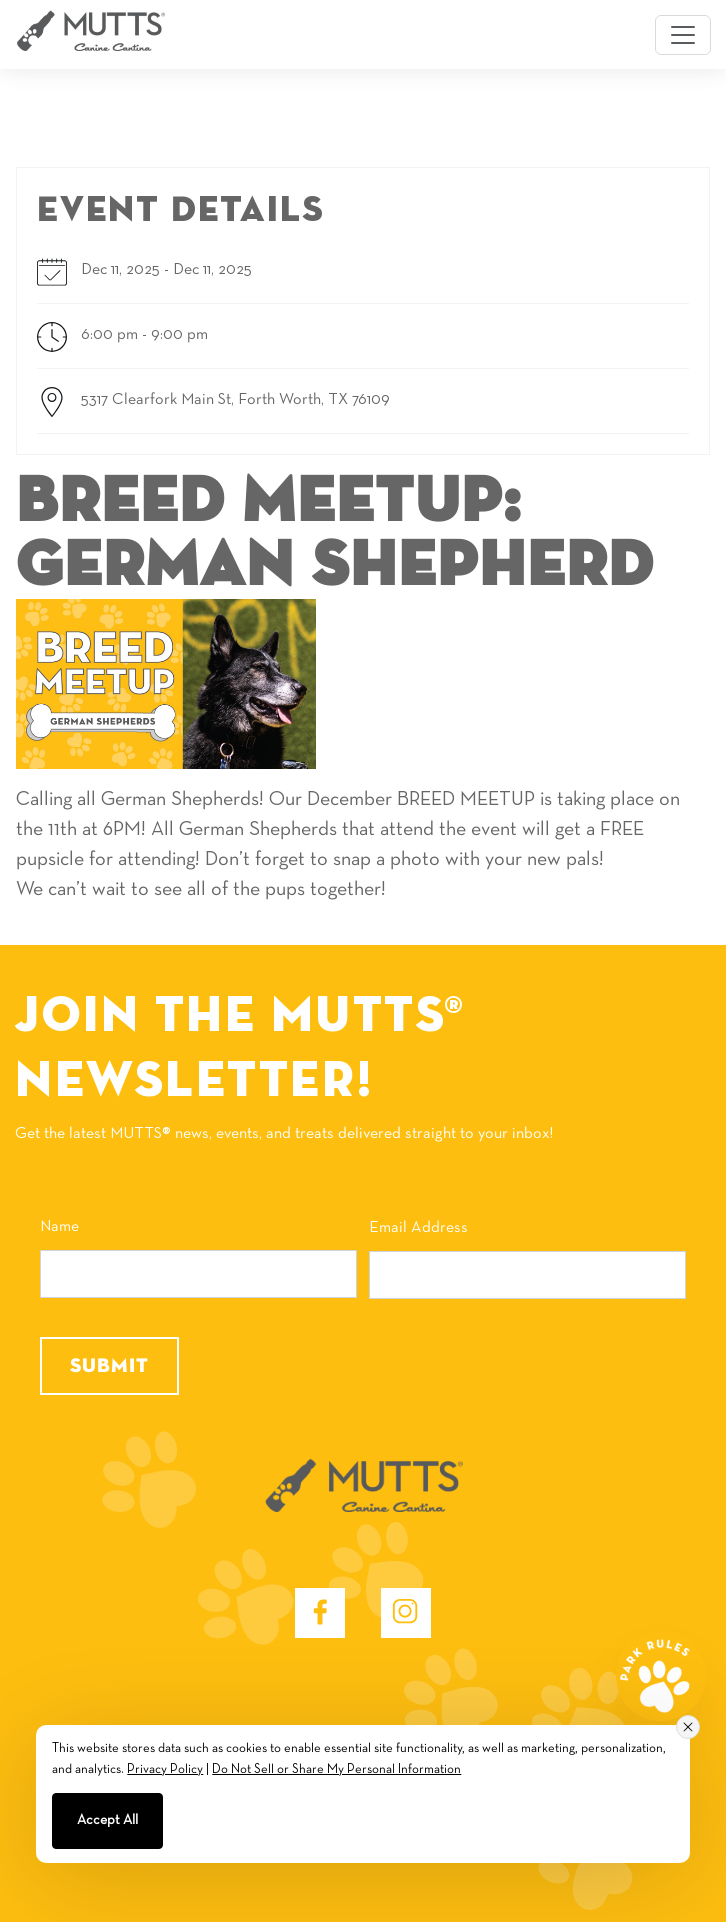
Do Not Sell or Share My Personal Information (336, 1770)
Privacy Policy (165, 1770)
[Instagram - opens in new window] (406, 1613)
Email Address (418, 1228)
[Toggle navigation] (683, 35)
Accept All (107, 1820)
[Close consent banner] (688, 1727)
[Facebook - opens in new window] (320, 1613)
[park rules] (661, 1676)
